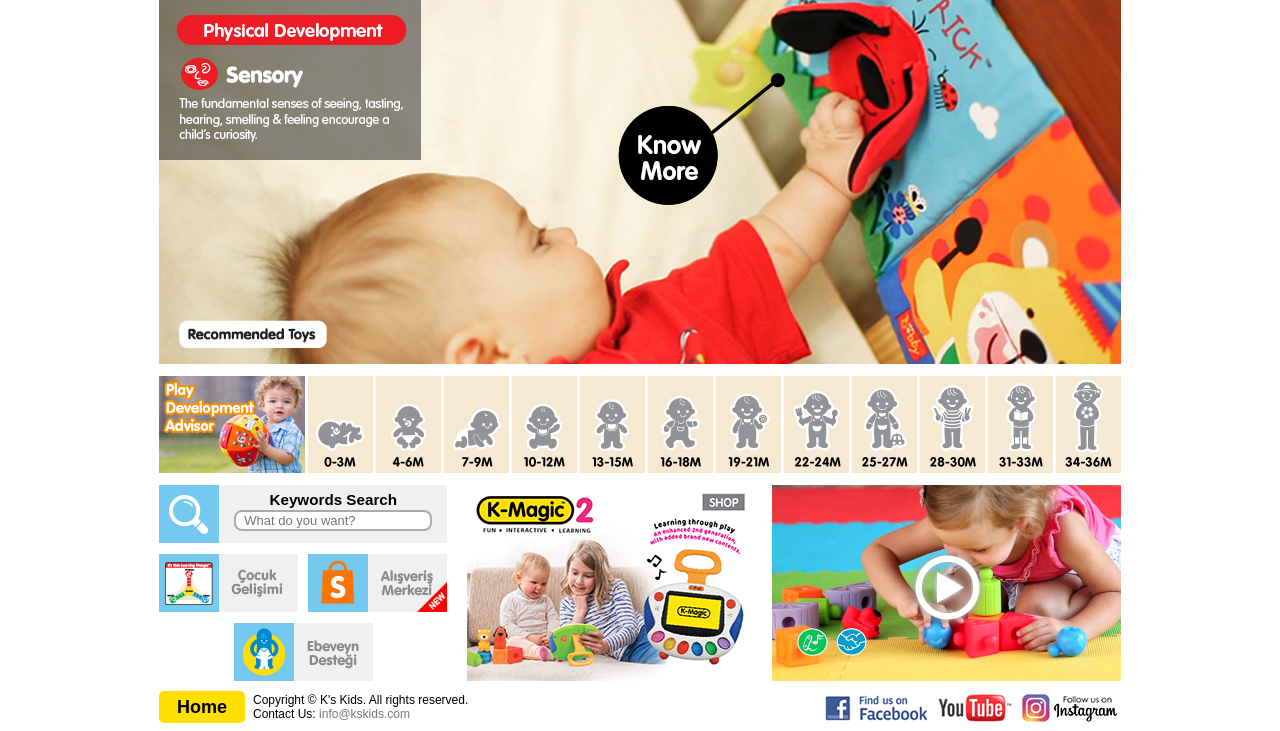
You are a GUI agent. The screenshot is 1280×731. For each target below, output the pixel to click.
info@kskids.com (364, 714)
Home (202, 707)
